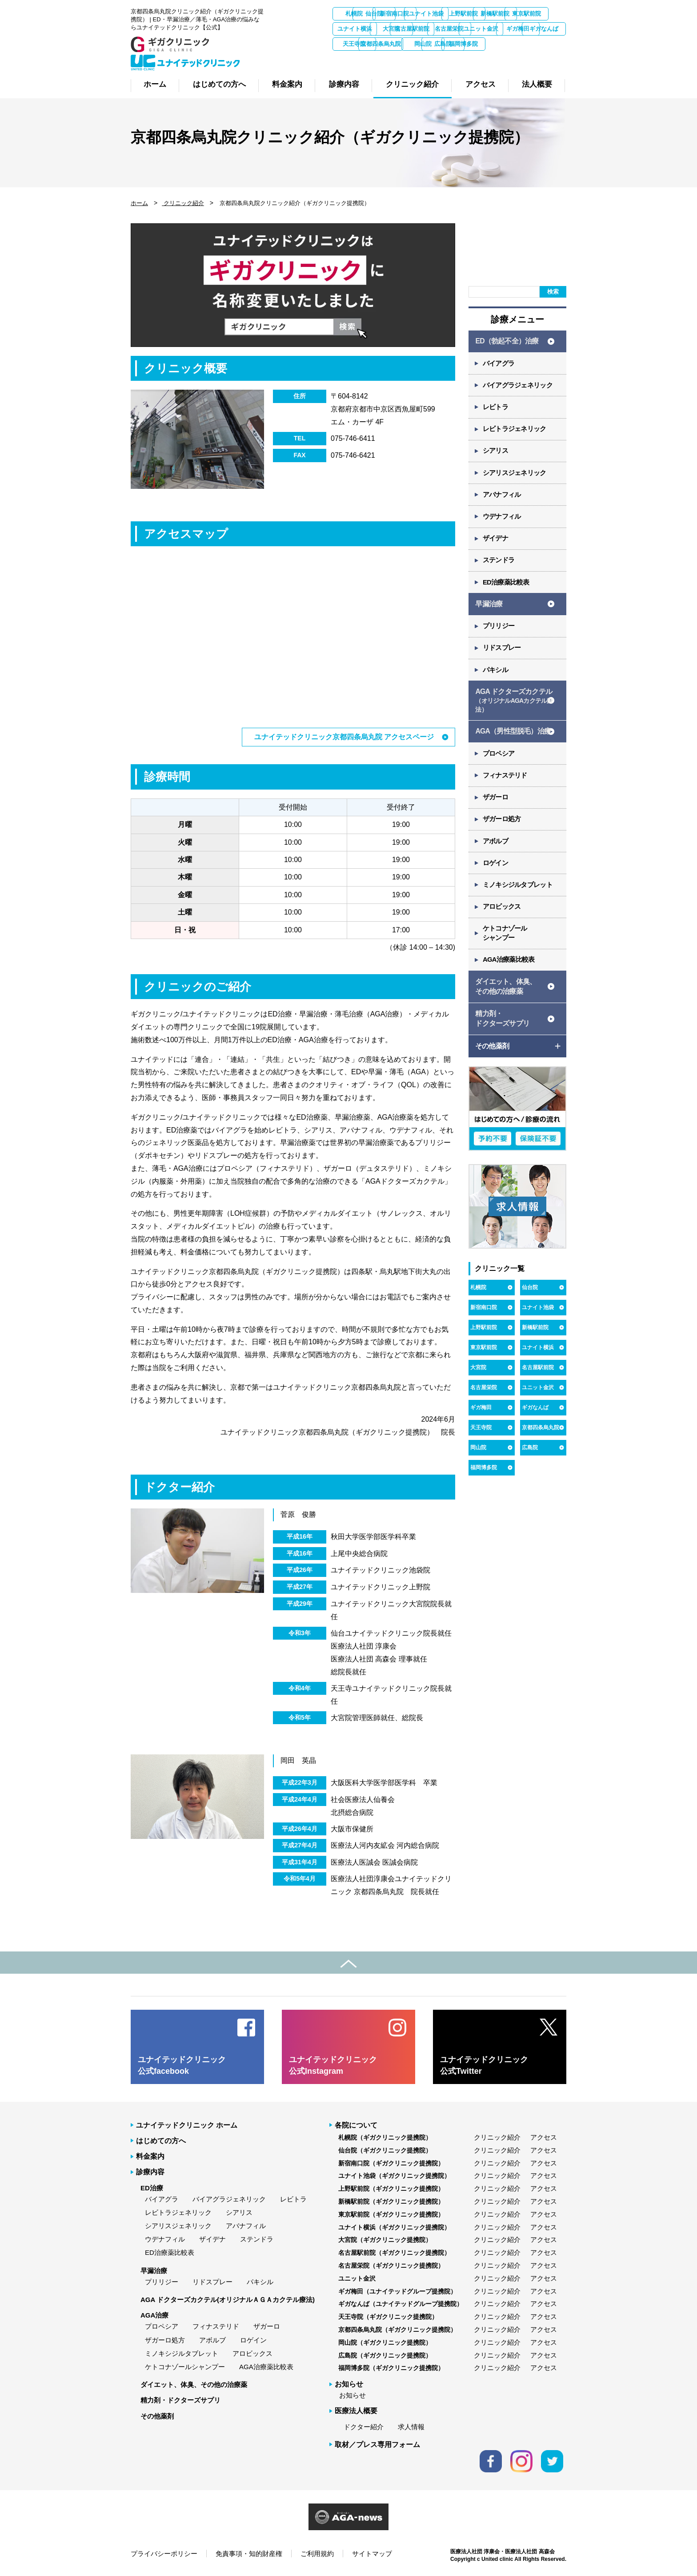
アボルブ (496, 849)
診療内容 (150, 2171)
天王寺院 (543, 43)
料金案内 (150, 2156)
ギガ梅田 (449, 43)
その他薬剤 (157, 2415)
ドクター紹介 (364, 2426)
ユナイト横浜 (449, 28)
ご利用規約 (317, 2553)
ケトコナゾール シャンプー (505, 943)
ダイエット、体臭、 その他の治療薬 (505, 996)
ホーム (139, 203)
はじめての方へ (161, 2140)
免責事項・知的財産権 (249, 2553)
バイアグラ (499, 364)
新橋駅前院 (355, 28)
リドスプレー (502, 653)
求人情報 (411, 2426)
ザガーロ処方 (502, 827)
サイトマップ (372, 2553)
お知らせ (352, 2395)
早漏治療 (488, 608)
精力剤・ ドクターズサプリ (502, 1029)
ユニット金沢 (402, 43)
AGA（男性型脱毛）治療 (513, 738)
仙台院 (402, 13)
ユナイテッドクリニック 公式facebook (182, 2065)
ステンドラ (499, 564)
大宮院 (496, 28)
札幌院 (355, 13)
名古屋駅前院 (543, 28)
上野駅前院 (543, 13)
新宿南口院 (449, 13)
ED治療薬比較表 (506, 586)
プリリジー (499, 631)
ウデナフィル (502, 520)
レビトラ (496, 408)
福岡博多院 (496, 59)
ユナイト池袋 (496, 13)
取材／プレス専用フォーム (377, 2444)
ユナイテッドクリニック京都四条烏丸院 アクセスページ (344, 737)
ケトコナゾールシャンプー (185, 2366)
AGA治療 (154, 2314)
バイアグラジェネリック (518, 386)
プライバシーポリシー (164, 2553)
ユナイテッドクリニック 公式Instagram (333, 2065)
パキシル (496, 675)
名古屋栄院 (355, 43)
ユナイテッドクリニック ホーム (186, 2125)
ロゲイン (496, 871)
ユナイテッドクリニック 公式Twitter (484, 2065)
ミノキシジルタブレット (518, 894)
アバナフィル (502, 497)
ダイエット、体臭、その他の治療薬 (193, 2384)
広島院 (449, 59)
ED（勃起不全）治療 (506, 341)
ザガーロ (496, 805)
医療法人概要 (356, 2411)
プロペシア (499, 760)
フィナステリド (505, 782)
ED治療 (151, 2187)
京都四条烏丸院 (355, 59)
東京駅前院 (402, 28)
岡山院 (402, 59)
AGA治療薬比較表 (509, 970)
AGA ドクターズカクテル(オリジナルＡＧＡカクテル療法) (227, 2299)
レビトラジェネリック (515, 431)
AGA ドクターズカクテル (514, 706)
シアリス (496, 453)
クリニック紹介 (183, 203)
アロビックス (502, 916)
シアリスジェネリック (515, 475)
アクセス (543, 2137)
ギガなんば (496, 43)
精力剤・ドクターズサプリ (180, 2399)
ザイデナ (496, 542)
